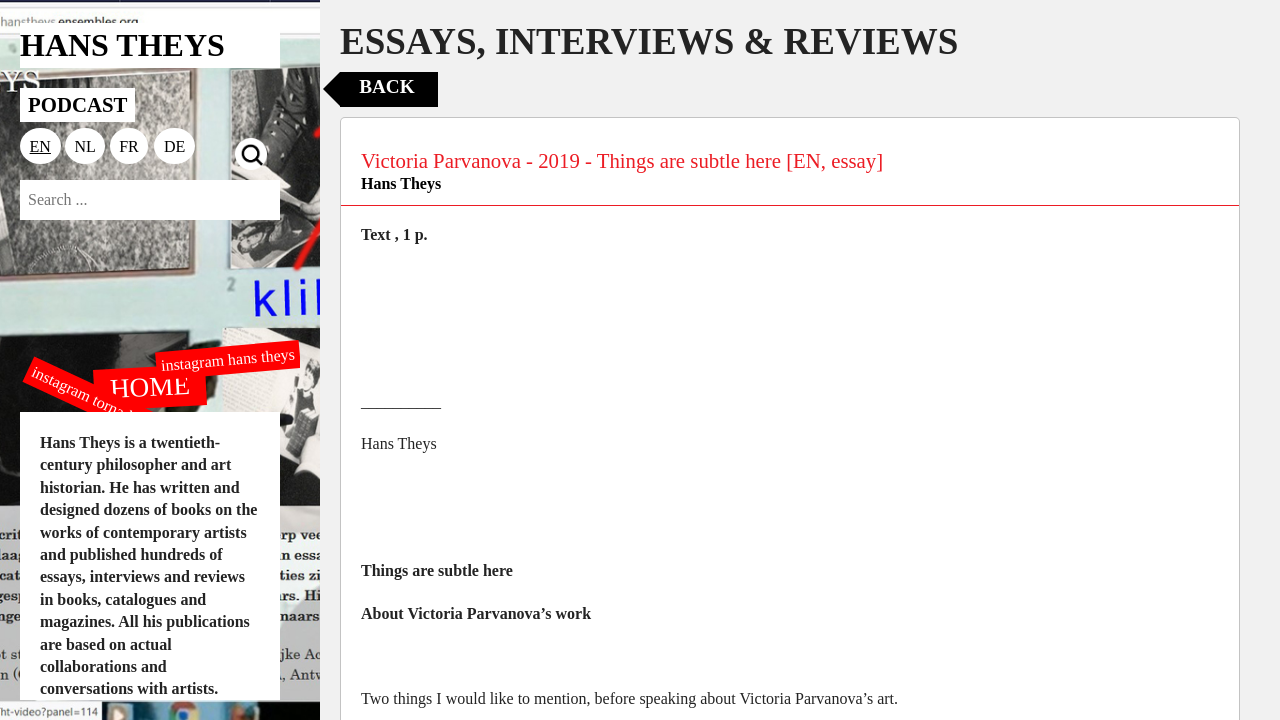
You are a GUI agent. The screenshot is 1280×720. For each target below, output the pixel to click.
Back (386, 86)
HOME (150, 386)
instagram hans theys (227, 359)
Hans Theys (401, 183)
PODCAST (77, 104)
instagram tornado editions (110, 407)
